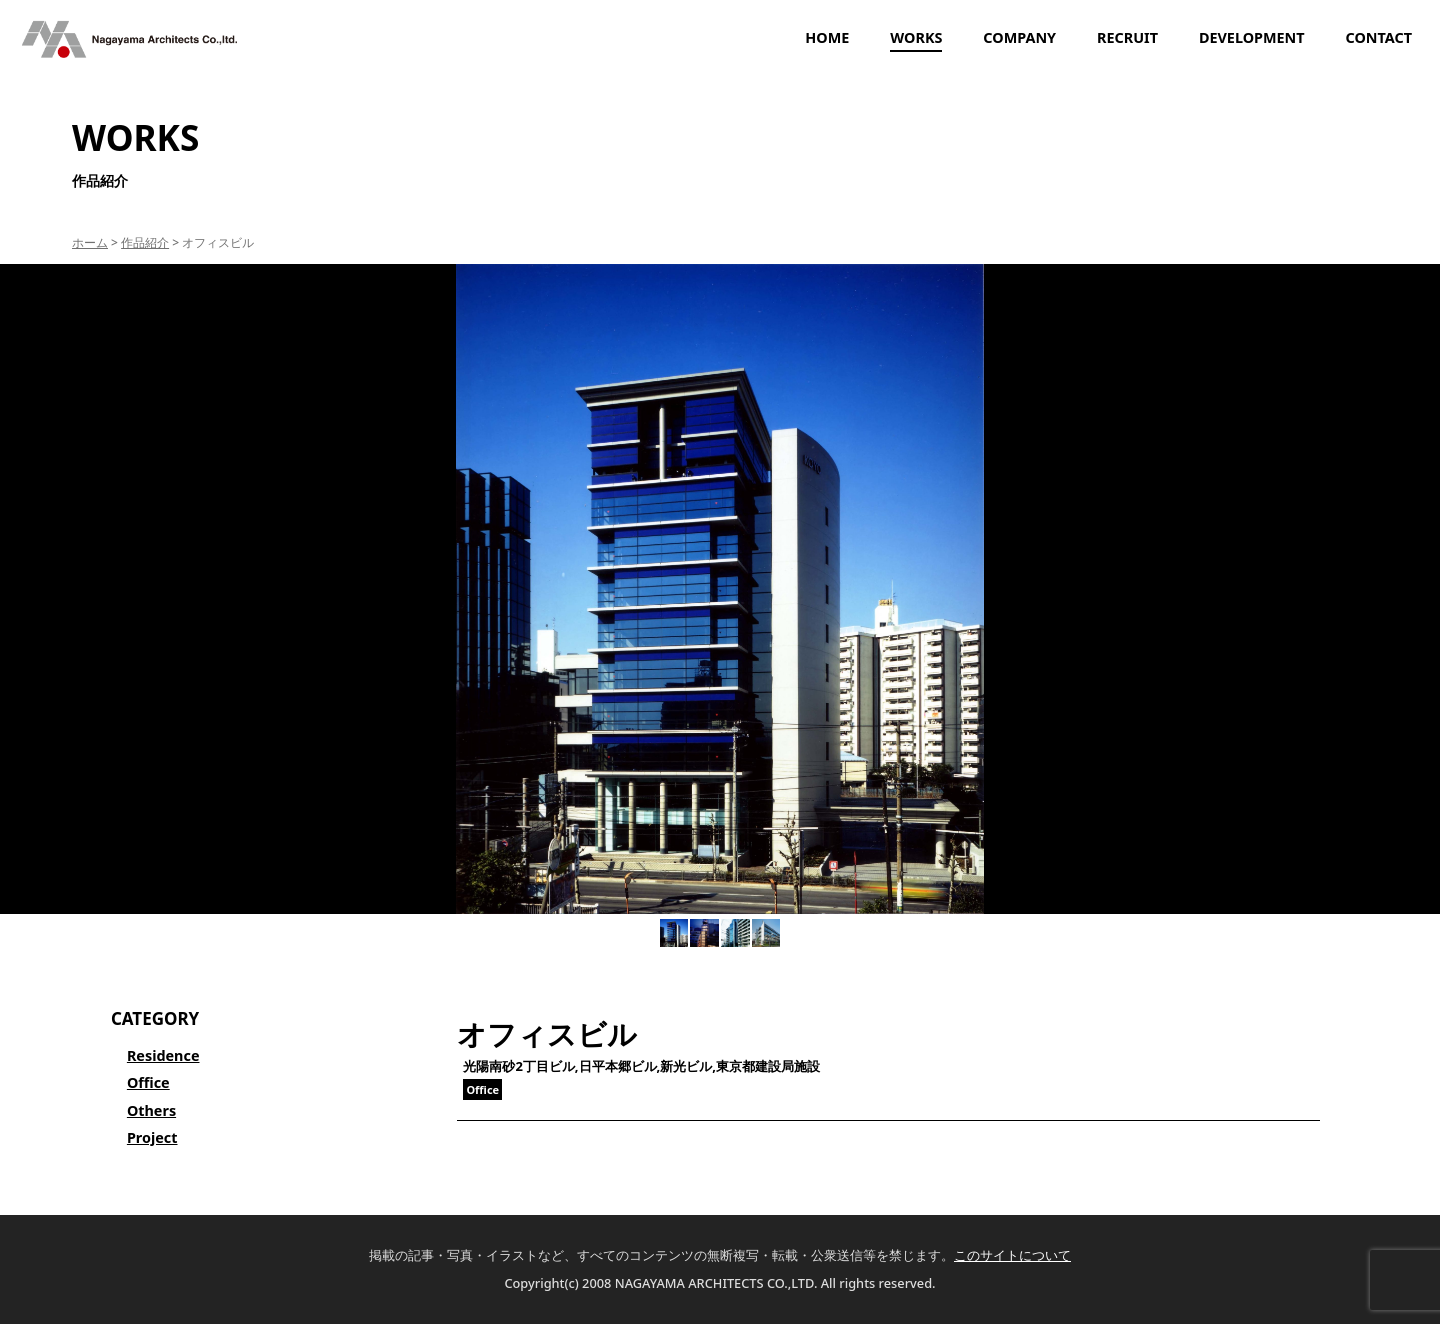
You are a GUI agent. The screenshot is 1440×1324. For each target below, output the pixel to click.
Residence (163, 1055)
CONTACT (1379, 37)
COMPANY (1019, 37)
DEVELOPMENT (1252, 37)
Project (152, 1137)
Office (148, 1082)
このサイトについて (1012, 1255)
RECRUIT (1127, 37)
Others (151, 1110)
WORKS (916, 37)
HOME (827, 37)
